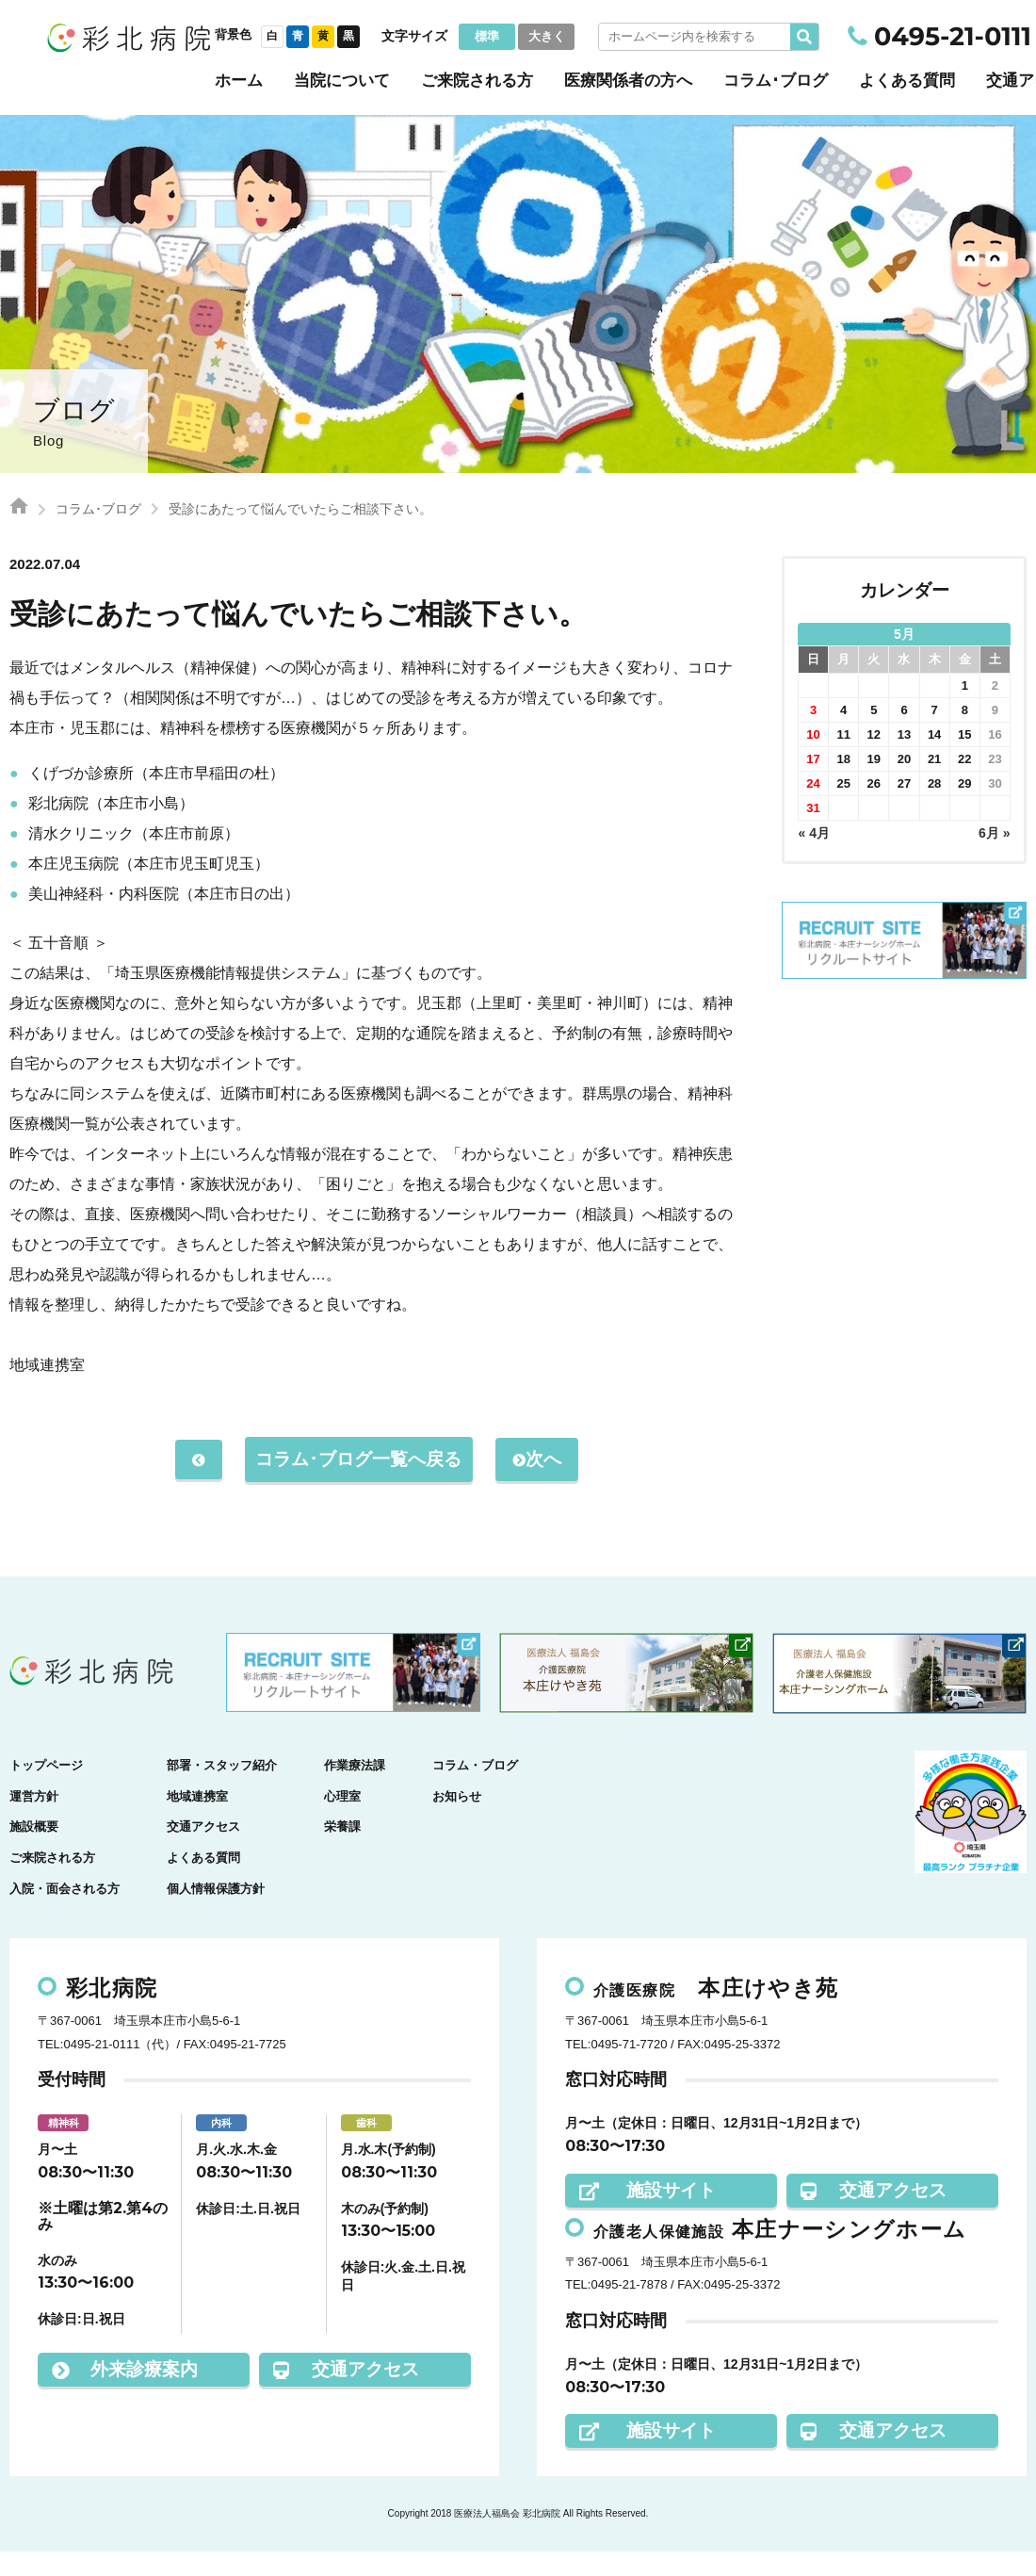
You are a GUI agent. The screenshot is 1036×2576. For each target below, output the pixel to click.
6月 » (994, 832)
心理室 (342, 1821)
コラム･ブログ (775, 81)
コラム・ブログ (475, 1790)
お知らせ (456, 1821)
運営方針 (33, 1821)
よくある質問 (907, 81)
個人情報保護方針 (216, 1913)
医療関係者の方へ (628, 81)
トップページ (46, 1790)
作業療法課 (354, 1790)
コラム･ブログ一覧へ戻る (359, 1471)
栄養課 (342, 1852)
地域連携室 (197, 1821)
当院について (342, 81)
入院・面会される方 (64, 1913)
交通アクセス (203, 1852)
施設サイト (647, 2215)
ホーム (239, 81)
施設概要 (33, 1852)
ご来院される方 (477, 81)
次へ (542, 1483)
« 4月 (814, 832)
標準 (487, 36)
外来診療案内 (125, 2394)
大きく (546, 36)
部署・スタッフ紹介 (222, 1790)
